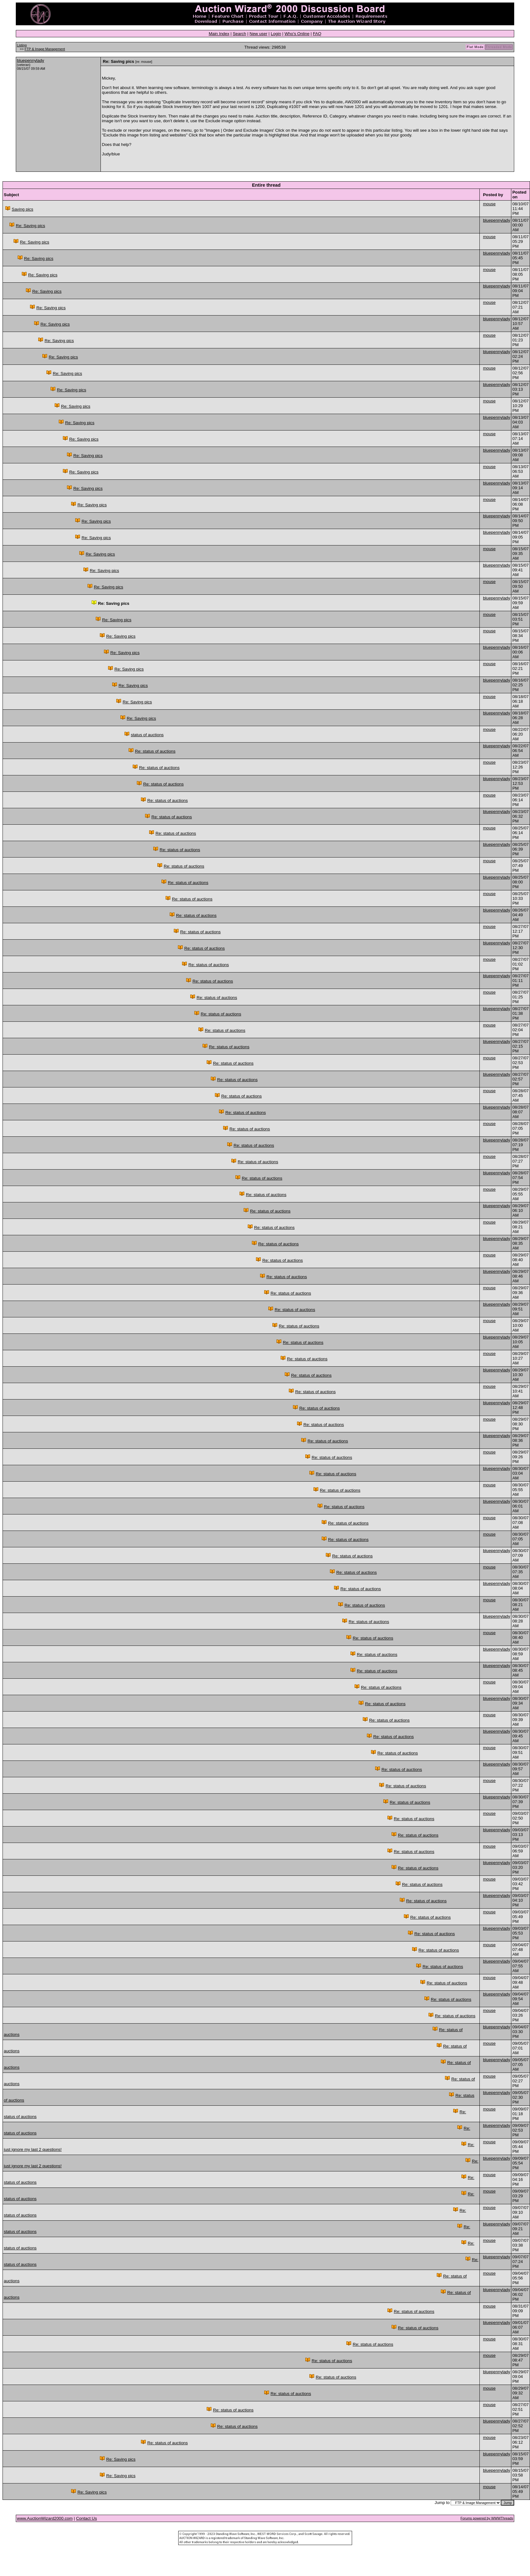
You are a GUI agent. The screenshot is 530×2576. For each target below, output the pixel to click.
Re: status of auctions (155, 751)
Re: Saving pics (30, 225)
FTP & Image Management (45, 49)
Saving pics (22, 209)
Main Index (219, 33)
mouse (489, 204)
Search (239, 33)
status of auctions (147, 734)
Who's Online (296, 33)
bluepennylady (30, 60)
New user (258, 33)
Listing (22, 45)
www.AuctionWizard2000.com (45, 2518)
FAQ (317, 33)
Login (276, 33)
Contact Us (86, 2518)
